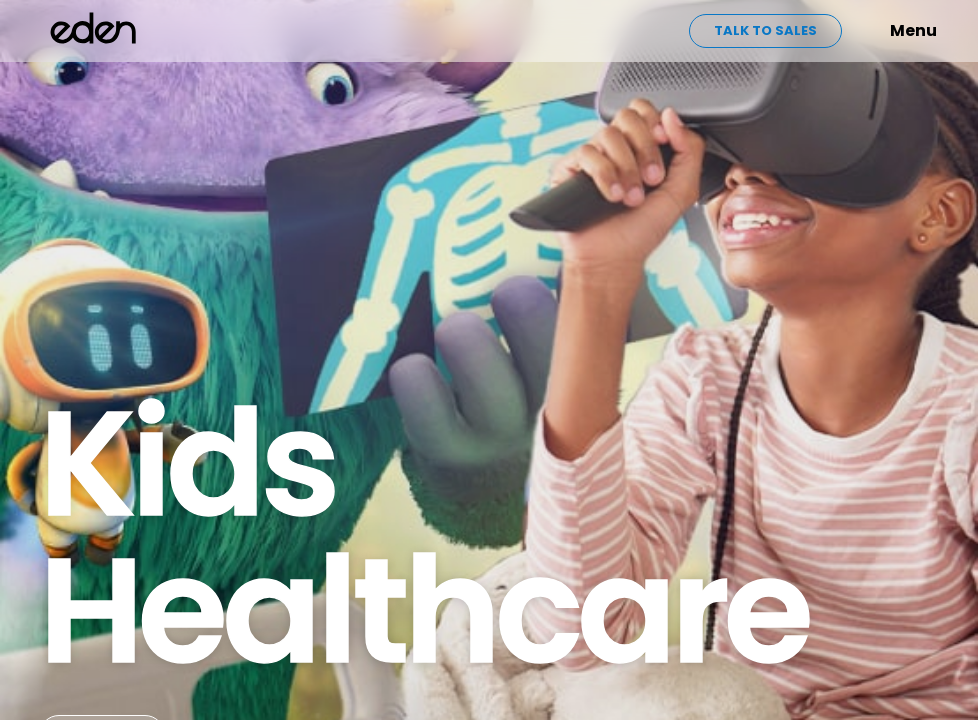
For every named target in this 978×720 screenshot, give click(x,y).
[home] (93, 31)
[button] (881, 31)
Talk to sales (765, 30)
